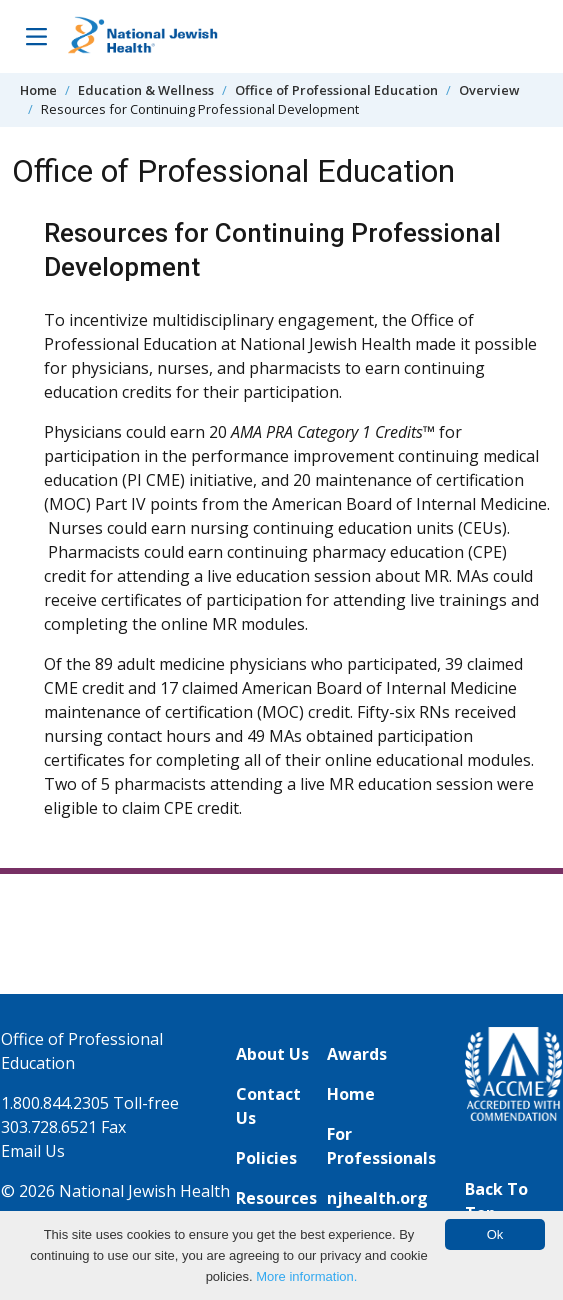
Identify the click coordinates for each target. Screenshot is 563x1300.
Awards (357, 1054)
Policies (266, 1158)
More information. (306, 1276)
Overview (489, 90)
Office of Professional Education (336, 90)
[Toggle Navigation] (36, 36)
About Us (272, 1054)
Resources (276, 1198)
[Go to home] (143, 36)
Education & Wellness (146, 90)
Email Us (33, 1151)
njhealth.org (377, 1198)
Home (38, 90)
